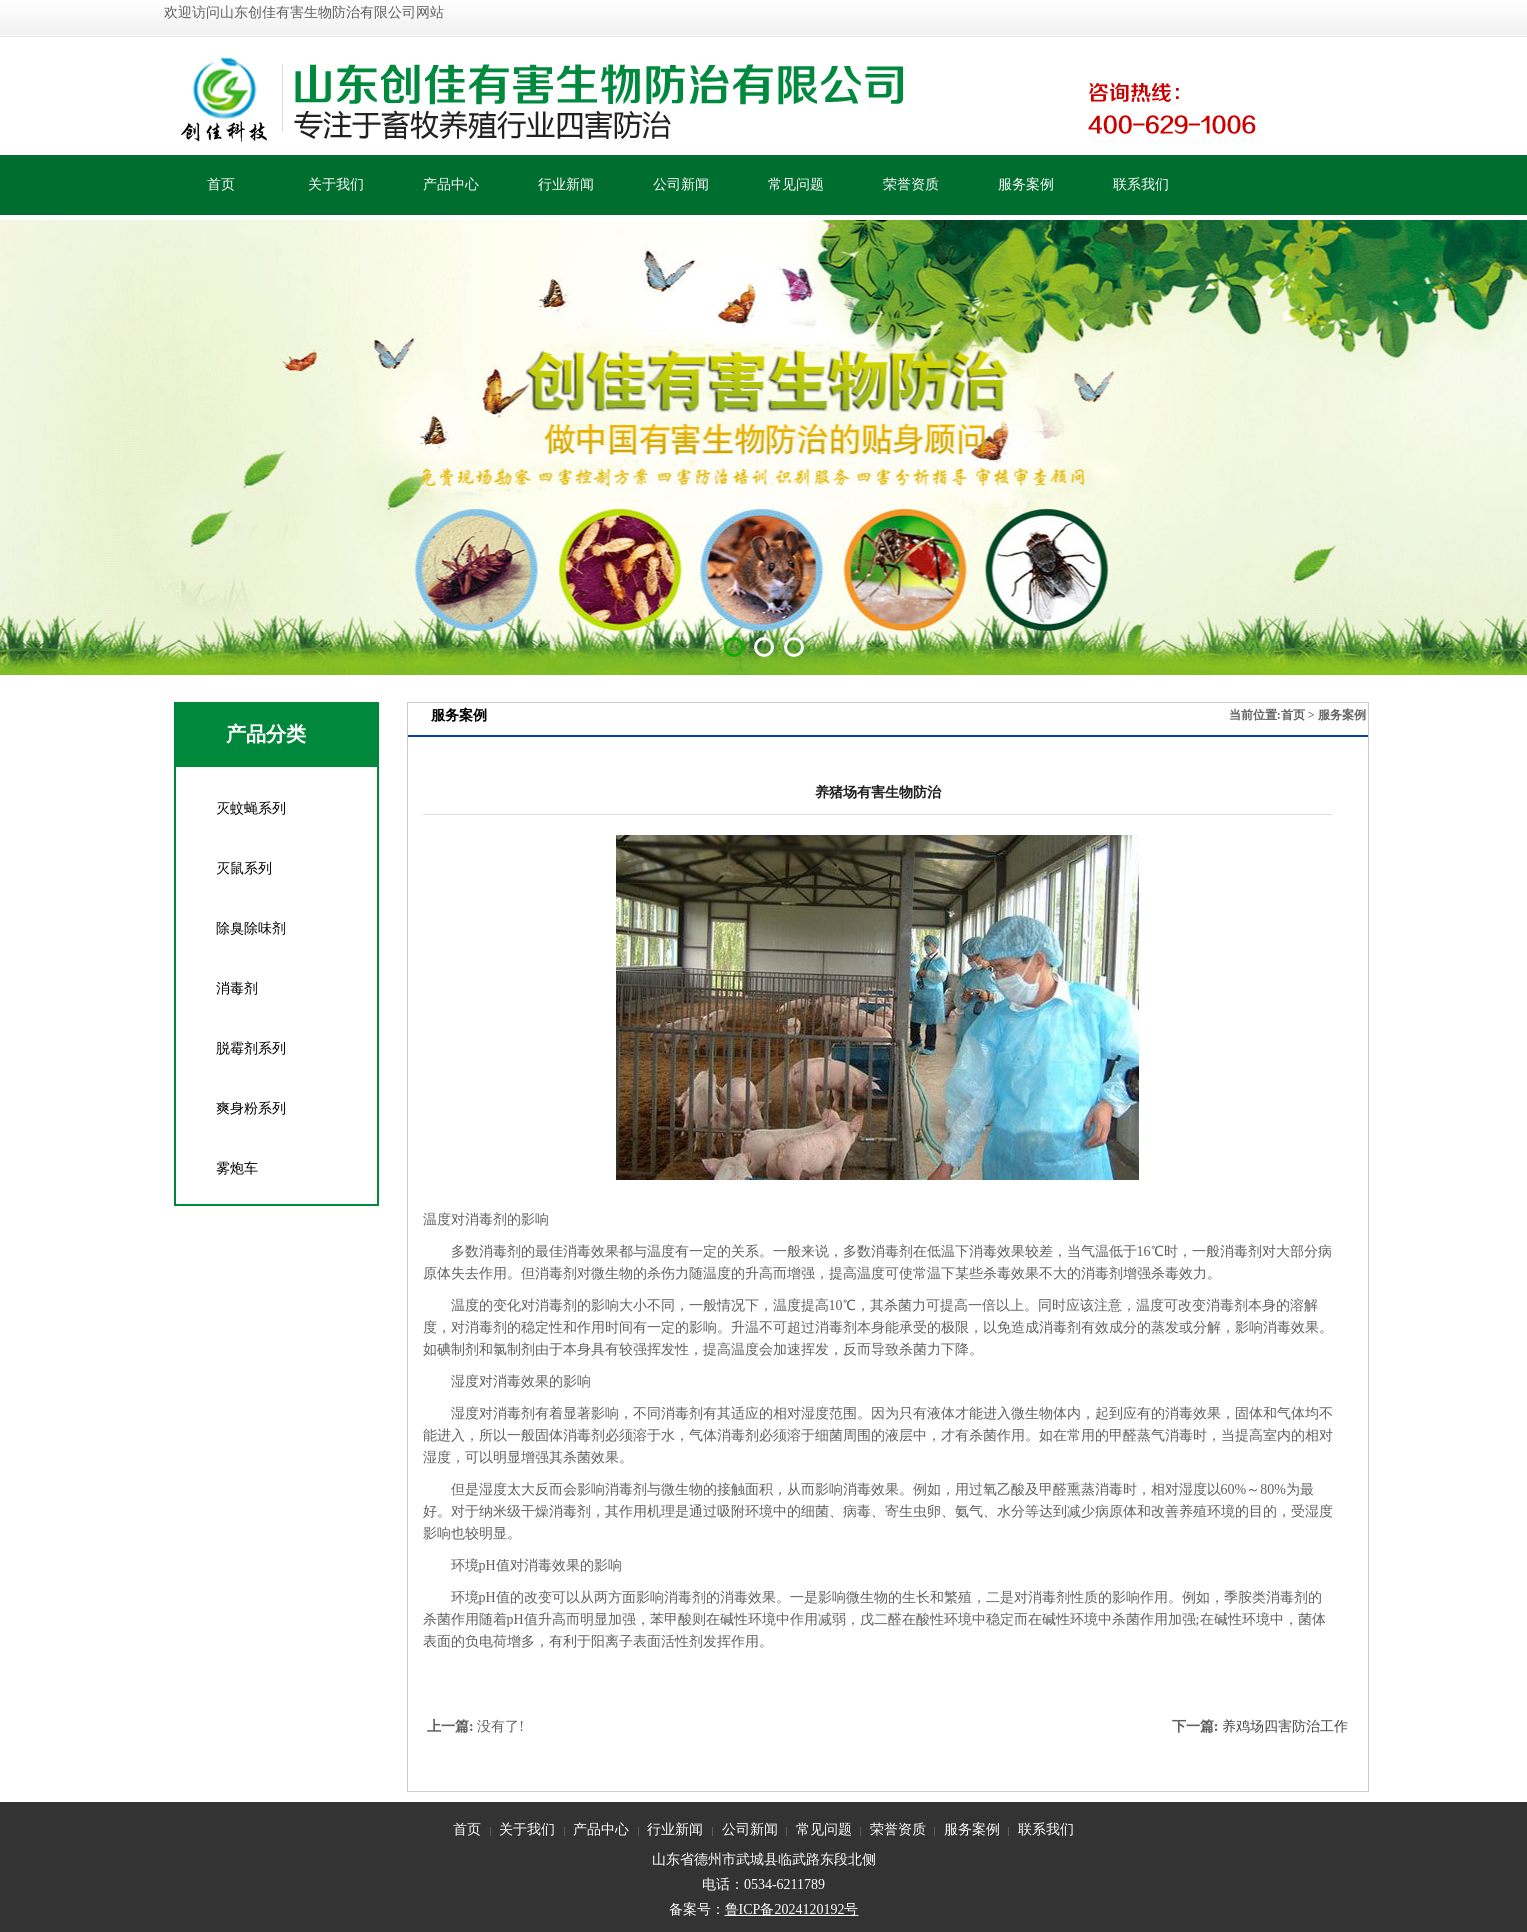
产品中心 (451, 184)
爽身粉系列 (251, 1108)
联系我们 (1141, 184)
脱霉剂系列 (251, 1048)
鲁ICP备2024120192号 (792, 1909)
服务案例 (1026, 184)
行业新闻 (566, 184)
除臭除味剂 (251, 928)
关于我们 (336, 184)
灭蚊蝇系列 (251, 808)
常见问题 (796, 184)
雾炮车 (237, 1168)
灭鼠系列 (244, 868)
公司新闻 (681, 184)
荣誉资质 (911, 184)
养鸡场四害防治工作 (1285, 1726)
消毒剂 (237, 988)
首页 (221, 184)
